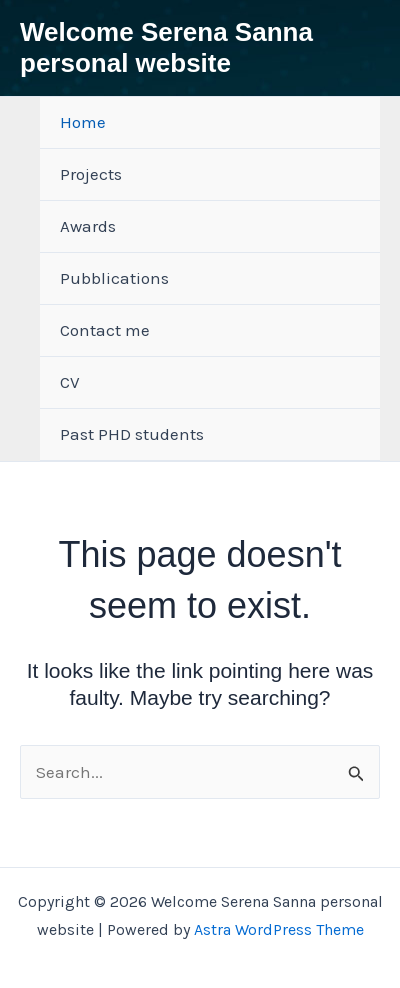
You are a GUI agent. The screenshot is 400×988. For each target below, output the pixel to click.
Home (83, 122)
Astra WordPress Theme (279, 929)
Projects (91, 174)
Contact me (105, 330)
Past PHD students (132, 434)
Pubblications (114, 278)
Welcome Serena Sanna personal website (166, 47)
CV (70, 382)
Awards (88, 226)
